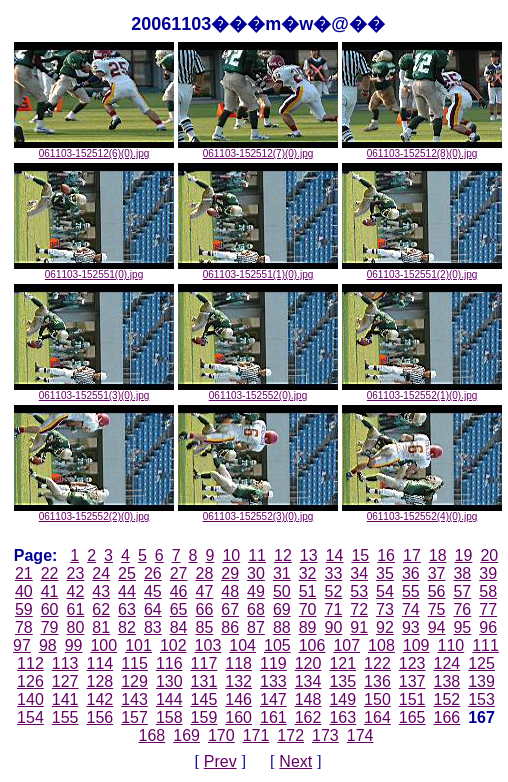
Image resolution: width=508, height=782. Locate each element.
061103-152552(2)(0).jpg (94, 512)
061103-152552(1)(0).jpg (422, 391)
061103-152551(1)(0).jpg (258, 270)
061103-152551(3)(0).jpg (94, 391)
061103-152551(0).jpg (94, 270)
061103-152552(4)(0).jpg (422, 512)
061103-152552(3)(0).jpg (258, 512)
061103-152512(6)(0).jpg (94, 149)
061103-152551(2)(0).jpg (422, 270)
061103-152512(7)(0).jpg (258, 149)
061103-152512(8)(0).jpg (422, 149)
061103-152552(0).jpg (258, 391)
